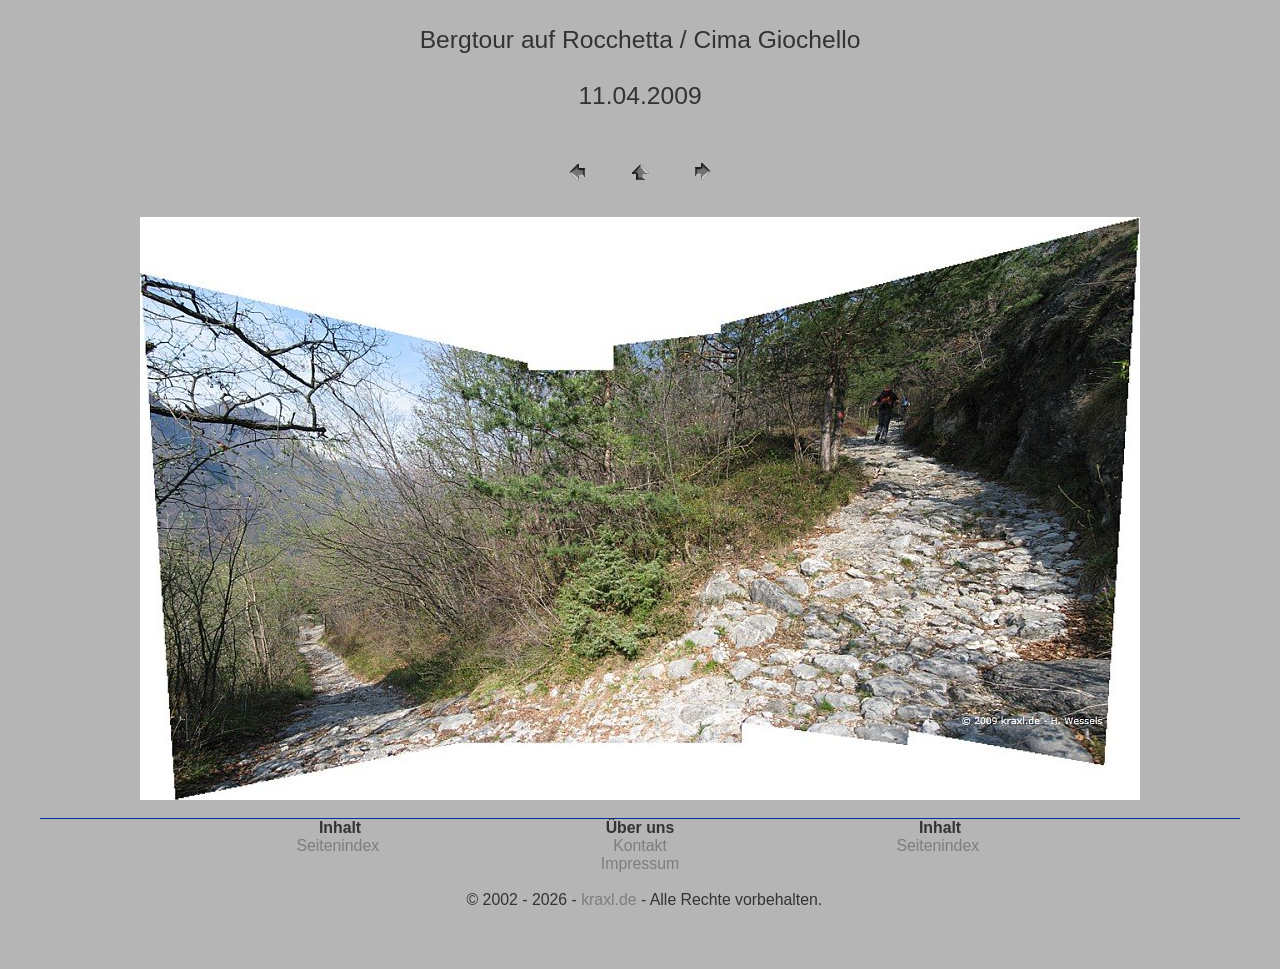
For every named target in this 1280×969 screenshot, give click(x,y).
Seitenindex (337, 845)
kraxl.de (608, 899)
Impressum (640, 863)
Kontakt (640, 845)
